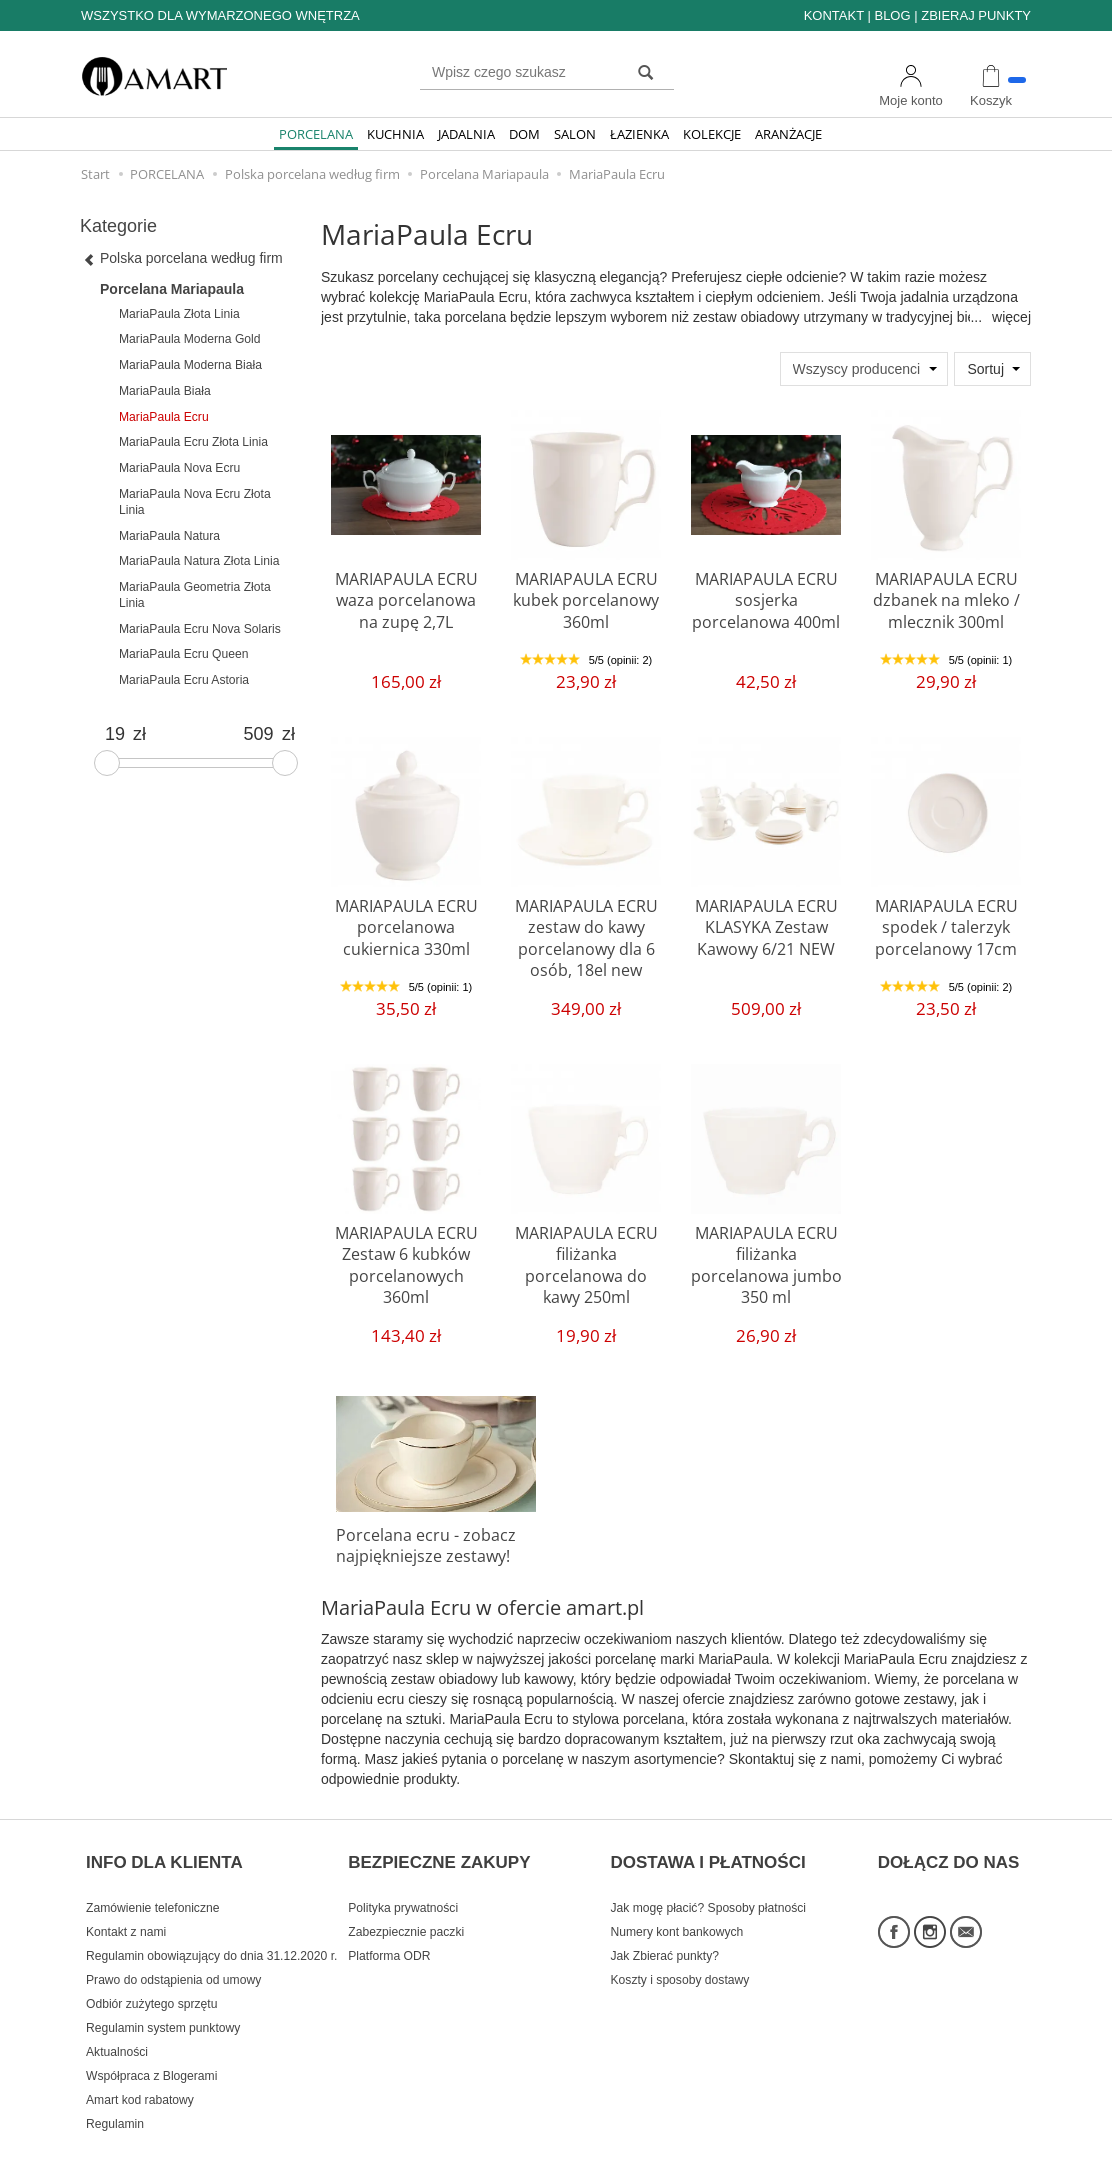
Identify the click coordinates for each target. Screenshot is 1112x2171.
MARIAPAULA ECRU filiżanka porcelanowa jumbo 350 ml (766, 1250)
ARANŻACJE (788, 134)
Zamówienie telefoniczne (152, 1878)
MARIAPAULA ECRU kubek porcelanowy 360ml (586, 596)
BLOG (892, 15)
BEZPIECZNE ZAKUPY (439, 1843)
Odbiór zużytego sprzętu (151, 1974)
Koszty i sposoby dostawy (680, 1950)
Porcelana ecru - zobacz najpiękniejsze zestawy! (417, 1542)
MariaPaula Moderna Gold (190, 339)
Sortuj (985, 369)
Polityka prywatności (403, 1878)
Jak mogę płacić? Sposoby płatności (708, 1878)
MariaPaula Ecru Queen (183, 654)
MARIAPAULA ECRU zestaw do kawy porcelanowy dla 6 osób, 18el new (586, 932)
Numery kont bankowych (677, 1902)
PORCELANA (316, 134)
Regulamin (115, 2094)
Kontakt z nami (126, 1902)
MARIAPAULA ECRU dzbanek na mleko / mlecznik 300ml (946, 596)
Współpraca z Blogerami (151, 2046)
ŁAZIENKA (639, 134)
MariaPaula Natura (169, 536)
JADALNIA (466, 134)
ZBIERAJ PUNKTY (976, 15)
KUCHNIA (395, 134)
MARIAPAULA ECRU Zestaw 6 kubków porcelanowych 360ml (406, 1259)
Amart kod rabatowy (140, 2070)
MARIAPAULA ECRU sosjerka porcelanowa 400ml (766, 596)
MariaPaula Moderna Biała (190, 365)
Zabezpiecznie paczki (406, 1902)
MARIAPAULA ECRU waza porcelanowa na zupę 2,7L (406, 596)
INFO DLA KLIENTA (164, 1843)
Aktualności (117, 2022)
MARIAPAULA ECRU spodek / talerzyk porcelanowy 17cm (946, 923)
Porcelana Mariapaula (172, 289)
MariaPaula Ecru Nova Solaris (200, 629)
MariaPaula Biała (165, 391)
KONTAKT (834, 15)
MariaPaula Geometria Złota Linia (195, 595)
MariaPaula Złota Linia (179, 314)
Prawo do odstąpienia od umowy (173, 1950)
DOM (524, 134)
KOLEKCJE (712, 134)
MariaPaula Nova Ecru (179, 468)
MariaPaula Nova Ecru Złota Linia (195, 502)
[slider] (107, 763)
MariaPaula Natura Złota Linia (199, 561)
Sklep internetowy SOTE (968, 2150)
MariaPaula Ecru (164, 417)
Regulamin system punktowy (163, 1998)
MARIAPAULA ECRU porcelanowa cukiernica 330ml (406, 923)
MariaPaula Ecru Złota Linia (193, 442)
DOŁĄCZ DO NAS (949, 1843)
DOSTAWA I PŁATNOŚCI (708, 1843)
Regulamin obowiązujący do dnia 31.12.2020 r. (211, 1926)
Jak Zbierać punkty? (665, 1926)
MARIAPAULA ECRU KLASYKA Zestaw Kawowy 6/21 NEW (766, 923)
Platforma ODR (389, 1926)
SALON (575, 134)
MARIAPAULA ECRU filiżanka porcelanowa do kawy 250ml (586, 1250)
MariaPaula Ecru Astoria (184, 680)
